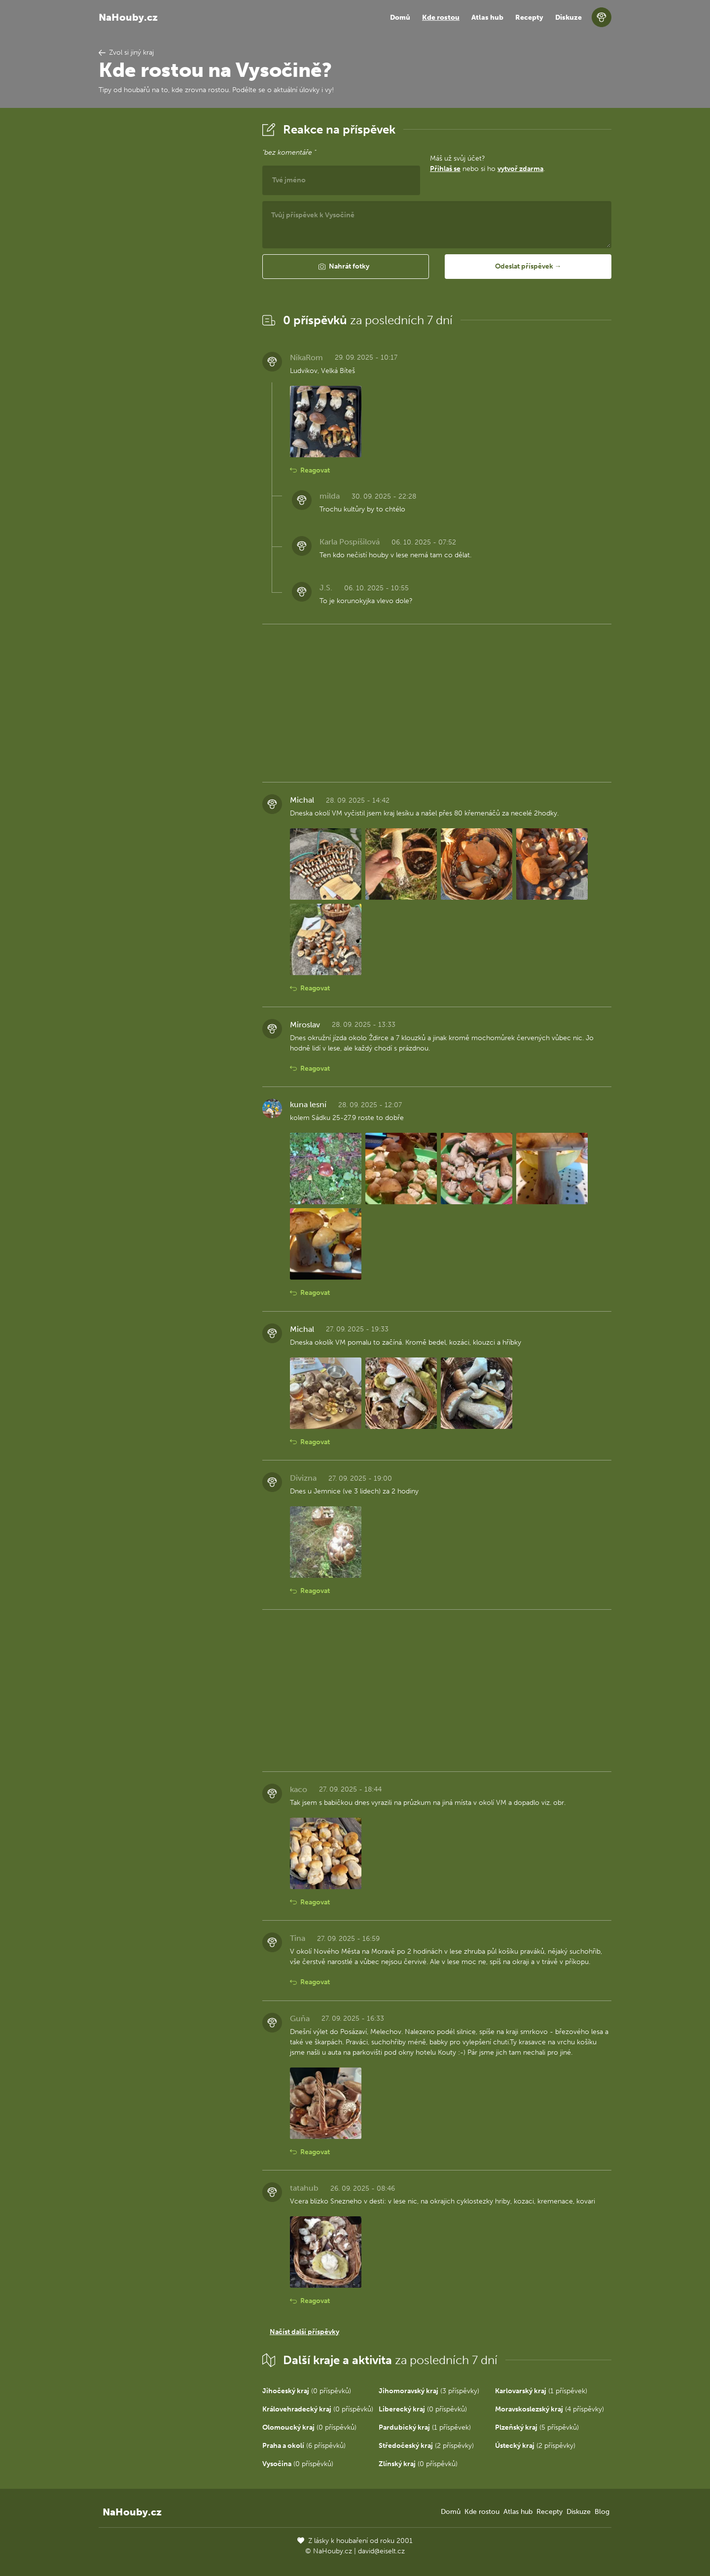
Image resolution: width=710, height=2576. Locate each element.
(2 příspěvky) (426, 2445)
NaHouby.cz (128, 17)
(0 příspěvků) (306, 2391)
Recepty (529, 17)
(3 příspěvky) (429, 2391)
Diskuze (568, 17)
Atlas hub (487, 17)
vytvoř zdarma (520, 169)
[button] (345, 266)
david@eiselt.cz (381, 2551)
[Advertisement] (173, 267)
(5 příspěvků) (537, 2427)
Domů (400, 17)
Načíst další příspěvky (304, 2332)
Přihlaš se (445, 169)
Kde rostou (441, 17)
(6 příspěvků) (304, 2445)
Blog (602, 2512)
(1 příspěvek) (541, 2391)
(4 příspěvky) (549, 2409)
